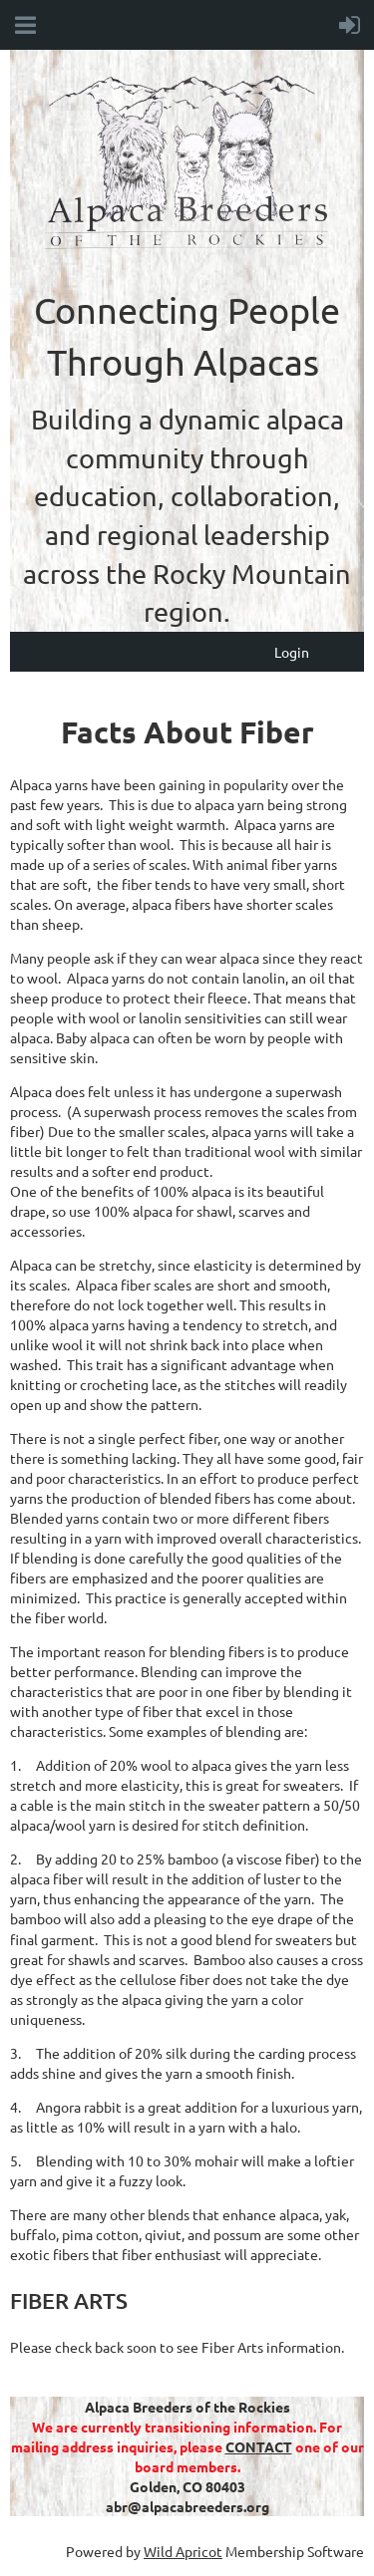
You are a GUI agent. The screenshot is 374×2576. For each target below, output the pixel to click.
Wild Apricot (183, 2551)
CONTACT (258, 2446)
